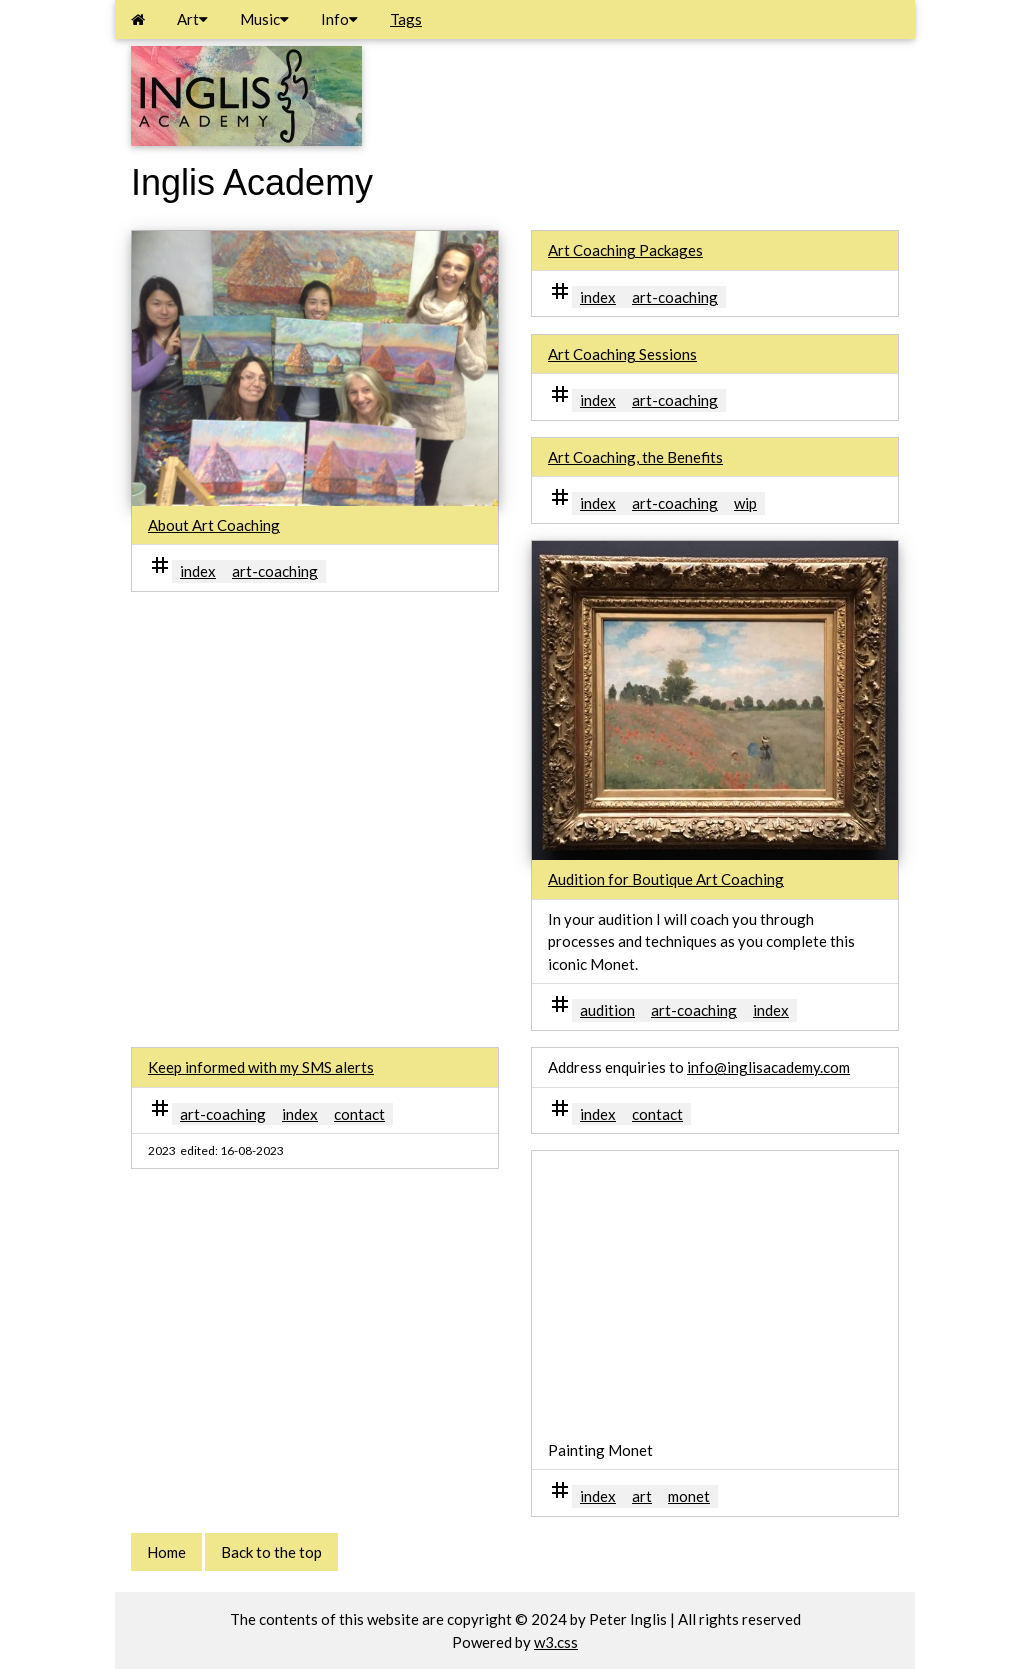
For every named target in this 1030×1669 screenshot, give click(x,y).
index (198, 571)
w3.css (556, 1642)
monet (689, 1496)
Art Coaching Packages (625, 250)
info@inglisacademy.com (768, 1067)
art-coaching (275, 571)
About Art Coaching (214, 525)
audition (607, 1010)
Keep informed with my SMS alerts (261, 1067)
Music (264, 19)
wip (745, 503)
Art (192, 19)
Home (166, 1552)
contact (359, 1114)
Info (339, 19)
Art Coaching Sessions (622, 354)
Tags (406, 19)
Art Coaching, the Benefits (635, 457)
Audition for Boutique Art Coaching (666, 879)
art (642, 1496)
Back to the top (271, 1552)
